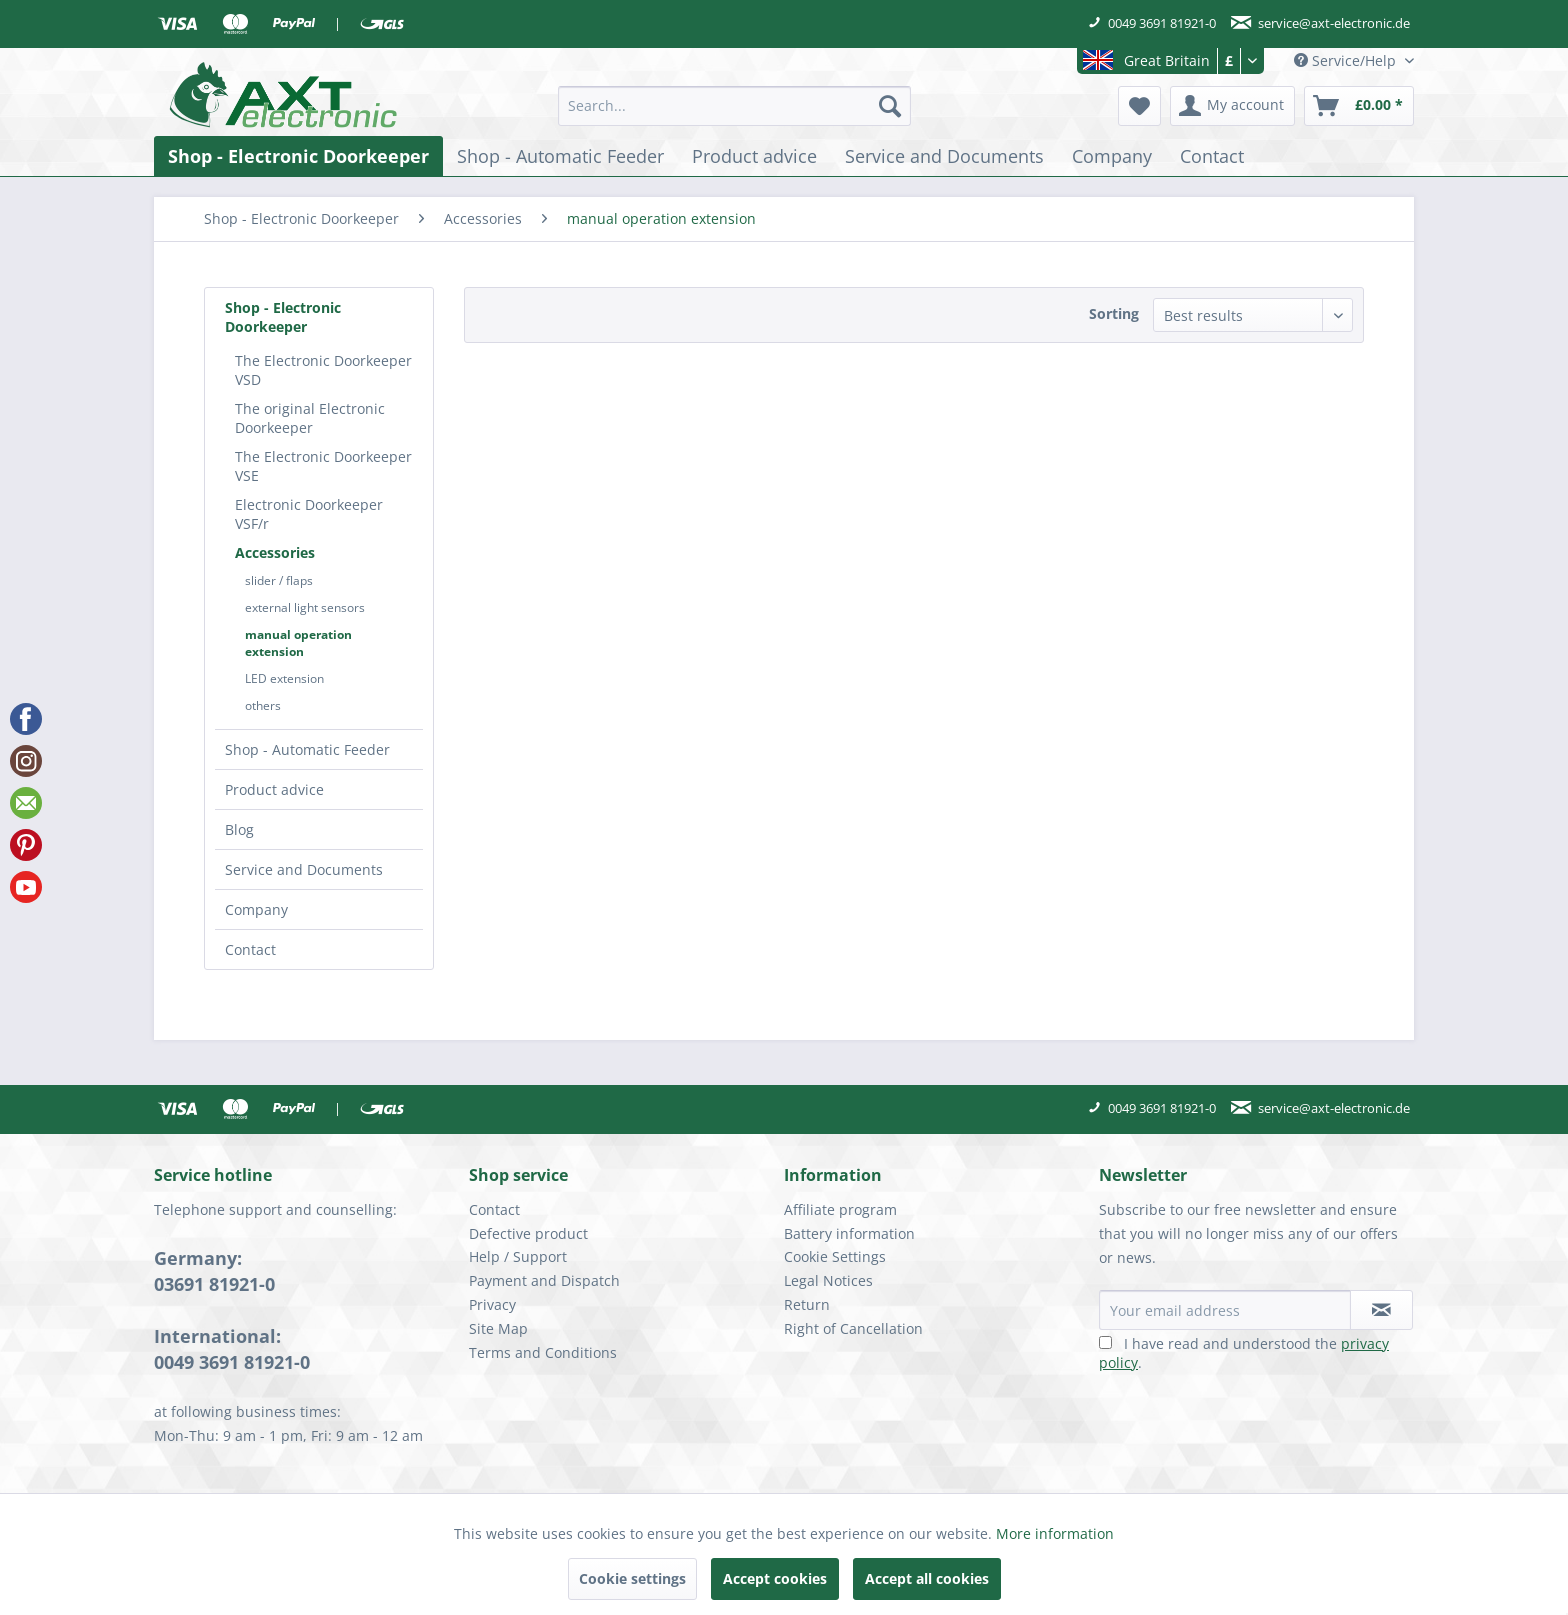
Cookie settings (632, 1578)
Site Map (498, 1328)
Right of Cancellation (853, 1328)
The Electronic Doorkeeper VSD (323, 370)
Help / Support (518, 1256)
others (263, 705)
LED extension (284, 678)
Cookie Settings (835, 1256)
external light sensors (305, 607)
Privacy (492, 1304)
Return (807, 1304)
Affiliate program (840, 1209)
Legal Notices (828, 1280)
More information (1055, 1533)
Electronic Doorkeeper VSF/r (309, 514)
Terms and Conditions (543, 1352)
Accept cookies (775, 1578)
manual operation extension (298, 643)
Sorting (1114, 313)
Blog (239, 829)
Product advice (274, 789)
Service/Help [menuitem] (1347, 60)
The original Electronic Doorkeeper (310, 418)
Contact (250, 949)
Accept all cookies (927, 1578)
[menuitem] (734, 106)
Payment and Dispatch (544, 1280)
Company (256, 909)
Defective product (528, 1233)
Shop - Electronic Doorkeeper (283, 317)
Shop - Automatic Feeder (307, 749)
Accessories (275, 552)
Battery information (849, 1233)
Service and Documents (304, 869)
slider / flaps (279, 580)
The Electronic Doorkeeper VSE (323, 466)
